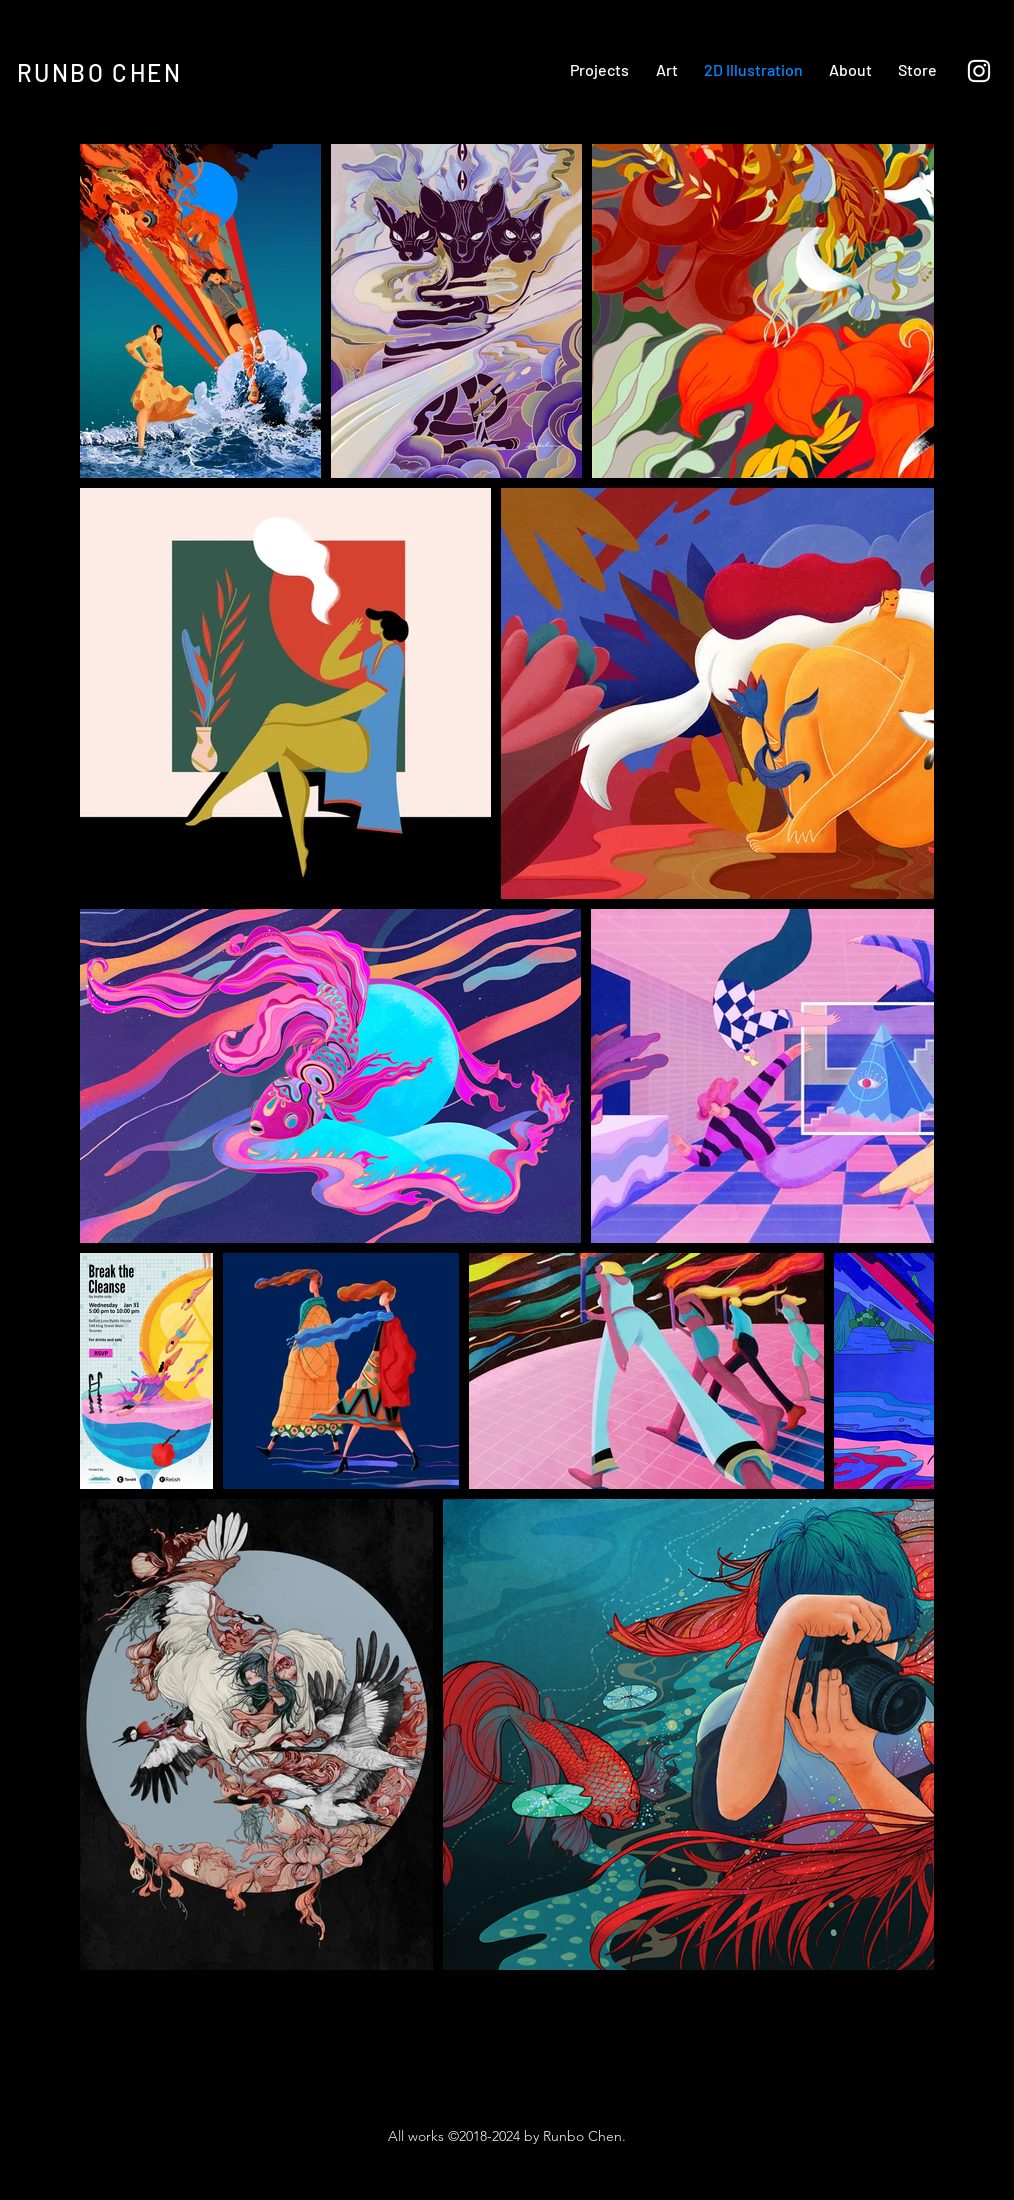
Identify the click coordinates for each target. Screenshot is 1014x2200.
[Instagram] (979, 71)
